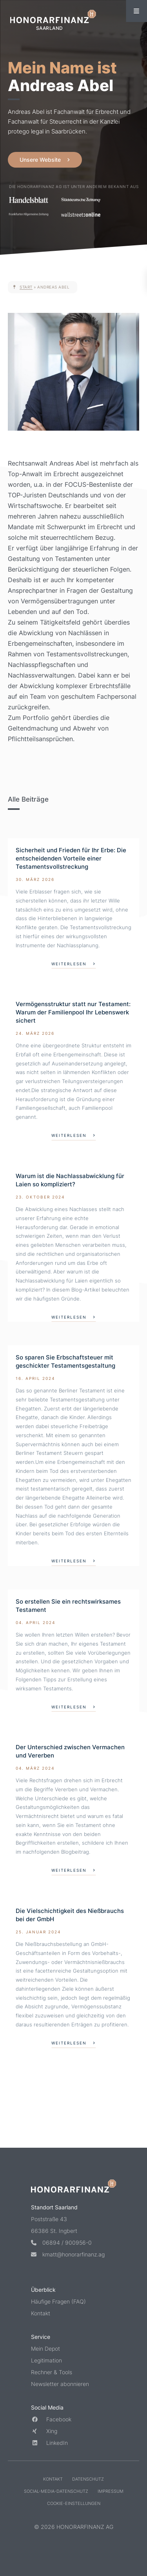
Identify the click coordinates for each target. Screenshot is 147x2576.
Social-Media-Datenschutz (56, 2491)
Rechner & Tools (51, 2372)
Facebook (51, 2419)
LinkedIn (49, 2442)
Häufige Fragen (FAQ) (58, 2301)
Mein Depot (45, 2348)
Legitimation (46, 2360)
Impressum (110, 2491)
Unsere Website (40, 159)
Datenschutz (88, 2479)
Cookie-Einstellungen (73, 2503)
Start (26, 287)
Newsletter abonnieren (60, 2384)
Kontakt (40, 2313)
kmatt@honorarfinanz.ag (68, 2254)
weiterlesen (69, 963)
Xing (44, 2431)
